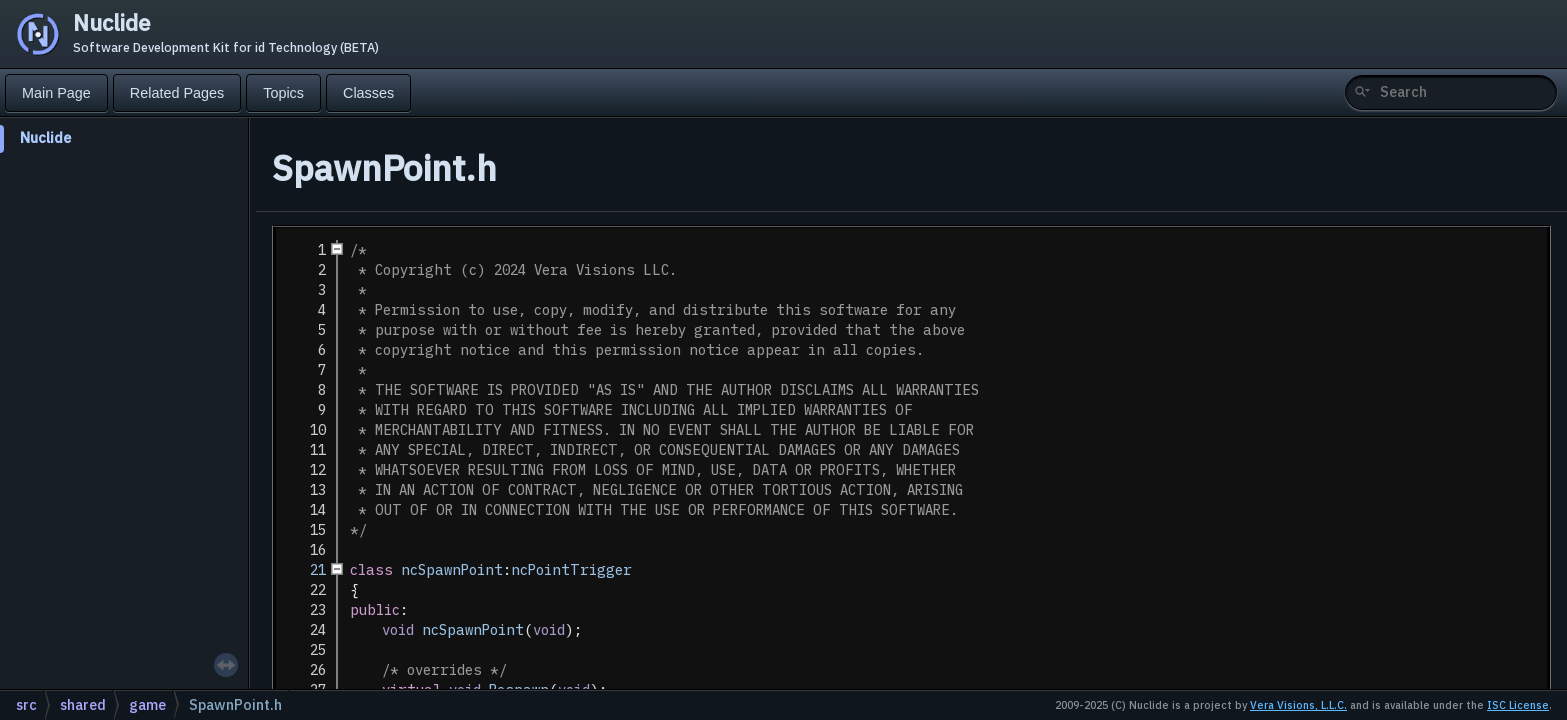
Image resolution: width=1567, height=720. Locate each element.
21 (306, 570)
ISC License (1518, 705)
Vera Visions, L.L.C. (1298, 705)
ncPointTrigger (571, 570)
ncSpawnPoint (452, 570)
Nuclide (45, 137)
